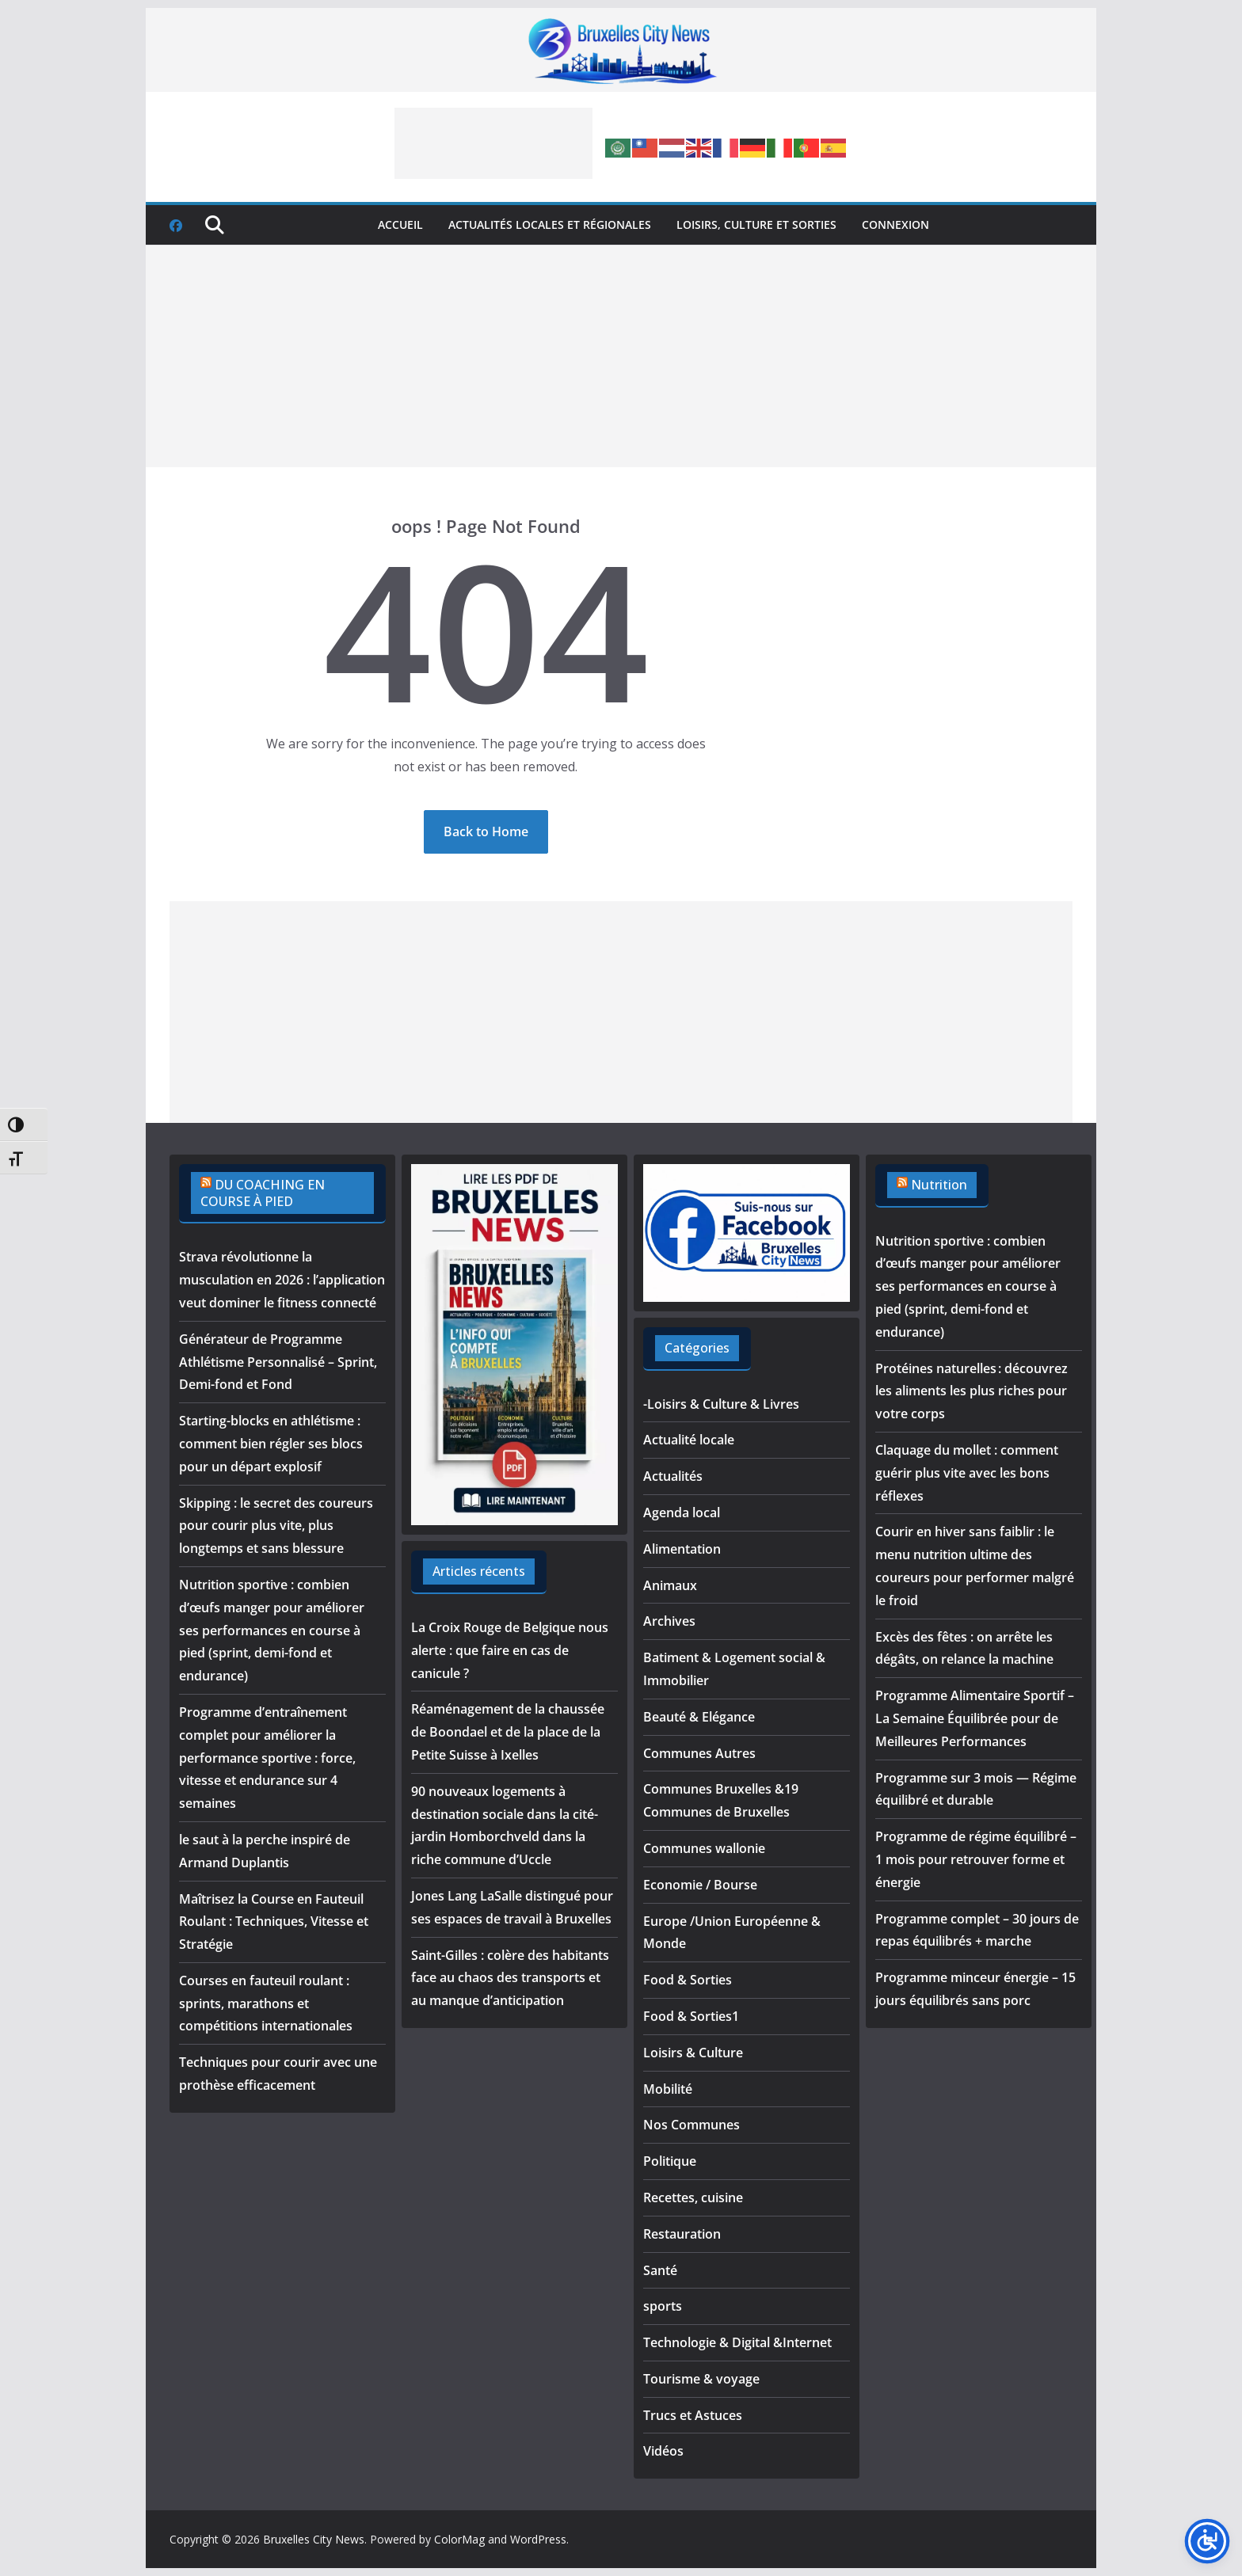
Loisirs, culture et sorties (756, 224)
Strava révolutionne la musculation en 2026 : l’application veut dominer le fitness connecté (282, 1279)
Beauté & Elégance (699, 1717)
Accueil (400, 224)
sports (662, 2306)
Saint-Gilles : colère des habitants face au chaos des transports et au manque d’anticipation (510, 1978)
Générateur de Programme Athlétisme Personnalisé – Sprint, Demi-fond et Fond (278, 1362)
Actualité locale (688, 1439)
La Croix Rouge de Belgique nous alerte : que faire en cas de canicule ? (509, 1650)
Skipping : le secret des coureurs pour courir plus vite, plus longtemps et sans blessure (276, 1526)
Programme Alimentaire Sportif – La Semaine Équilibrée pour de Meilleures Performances (974, 1718)
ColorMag (459, 2539)
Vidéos (663, 2451)
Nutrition (939, 1184)
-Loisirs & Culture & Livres (721, 1404)
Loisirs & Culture (693, 2052)
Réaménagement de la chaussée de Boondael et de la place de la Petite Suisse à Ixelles (507, 1732)
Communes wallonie (704, 1848)
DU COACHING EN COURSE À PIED (262, 1193)
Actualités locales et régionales (549, 224)
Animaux (670, 1585)
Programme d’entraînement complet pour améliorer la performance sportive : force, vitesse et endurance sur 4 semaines (267, 1757)
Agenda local (681, 1512)
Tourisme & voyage (701, 2379)
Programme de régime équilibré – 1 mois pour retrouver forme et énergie (975, 1859)
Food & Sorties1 (691, 2016)
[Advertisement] (493, 143)
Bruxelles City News (313, 2539)
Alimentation (682, 1549)
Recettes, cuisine (693, 2197)
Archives (669, 1621)
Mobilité (667, 2089)
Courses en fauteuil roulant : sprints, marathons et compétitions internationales (265, 2003)
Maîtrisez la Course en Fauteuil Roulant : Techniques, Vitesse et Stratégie (273, 1922)
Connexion (895, 224)
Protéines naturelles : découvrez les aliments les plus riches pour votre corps (971, 1391)
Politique (669, 2161)
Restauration (682, 2234)
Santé (660, 2270)
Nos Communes (691, 2124)
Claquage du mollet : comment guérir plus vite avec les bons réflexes (966, 1473)
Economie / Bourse (700, 1884)
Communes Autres (699, 1753)
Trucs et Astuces (692, 2415)
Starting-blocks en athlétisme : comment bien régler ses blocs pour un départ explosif (271, 1443)
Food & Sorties (687, 1979)
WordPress (538, 2539)
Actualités (673, 1476)
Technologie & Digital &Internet (737, 2342)
